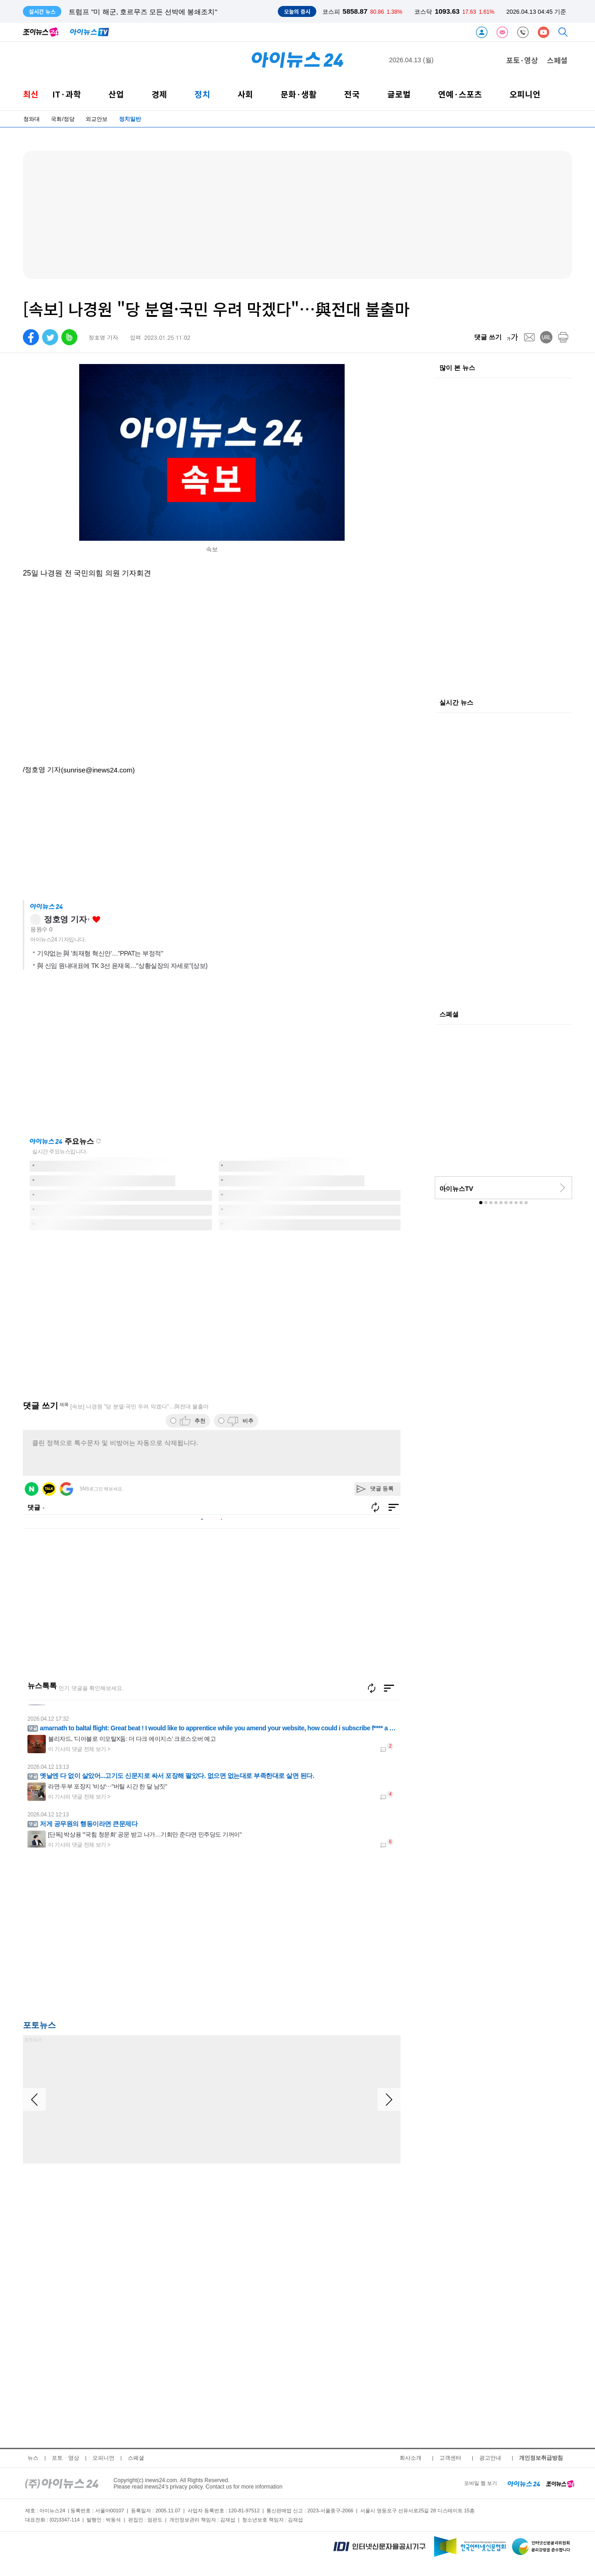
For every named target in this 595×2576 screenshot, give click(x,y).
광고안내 (490, 2458)
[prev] (444, 1188)
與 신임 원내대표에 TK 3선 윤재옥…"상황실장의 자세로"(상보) (122, 965)
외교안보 (97, 119)
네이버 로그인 (31, 1489)
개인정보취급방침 (541, 2458)
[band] (69, 337)
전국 (352, 94)
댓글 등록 (382, 1488)
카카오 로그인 (49, 1489)
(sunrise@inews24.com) (98, 770)
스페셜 (557, 59)
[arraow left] (34, 2099)
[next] (562, 1188)
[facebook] (31, 337)
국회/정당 (62, 119)
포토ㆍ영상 (65, 2458)
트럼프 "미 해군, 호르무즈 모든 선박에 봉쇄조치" (143, 12)
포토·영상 (522, 59)
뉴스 (32, 2458)
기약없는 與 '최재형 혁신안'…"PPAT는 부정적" (100, 953)
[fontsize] (512, 337)
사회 (245, 94)
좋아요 (96, 919)
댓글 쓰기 (488, 337)
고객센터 (450, 2458)
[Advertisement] (114, 1936)
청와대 (31, 119)
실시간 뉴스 (456, 702)
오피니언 (525, 94)
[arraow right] (389, 2099)
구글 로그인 (66, 1489)
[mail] (529, 337)
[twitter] (50, 337)
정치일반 (130, 119)
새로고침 (98, 1141)
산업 (116, 94)
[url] (546, 337)
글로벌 (399, 94)
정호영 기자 (65, 919)
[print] (563, 337)
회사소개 (411, 2458)
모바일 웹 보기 (480, 2483)
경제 (159, 94)
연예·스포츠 (460, 94)
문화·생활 (299, 94)
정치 (202, 94)
